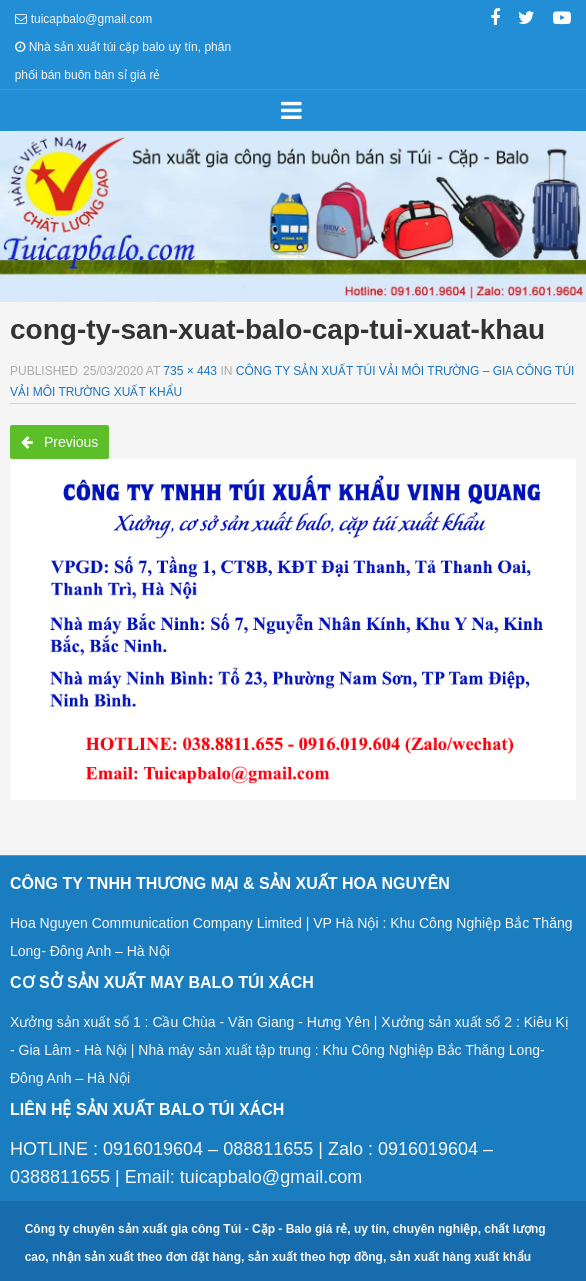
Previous (59, 442)
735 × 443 (190, 371)
